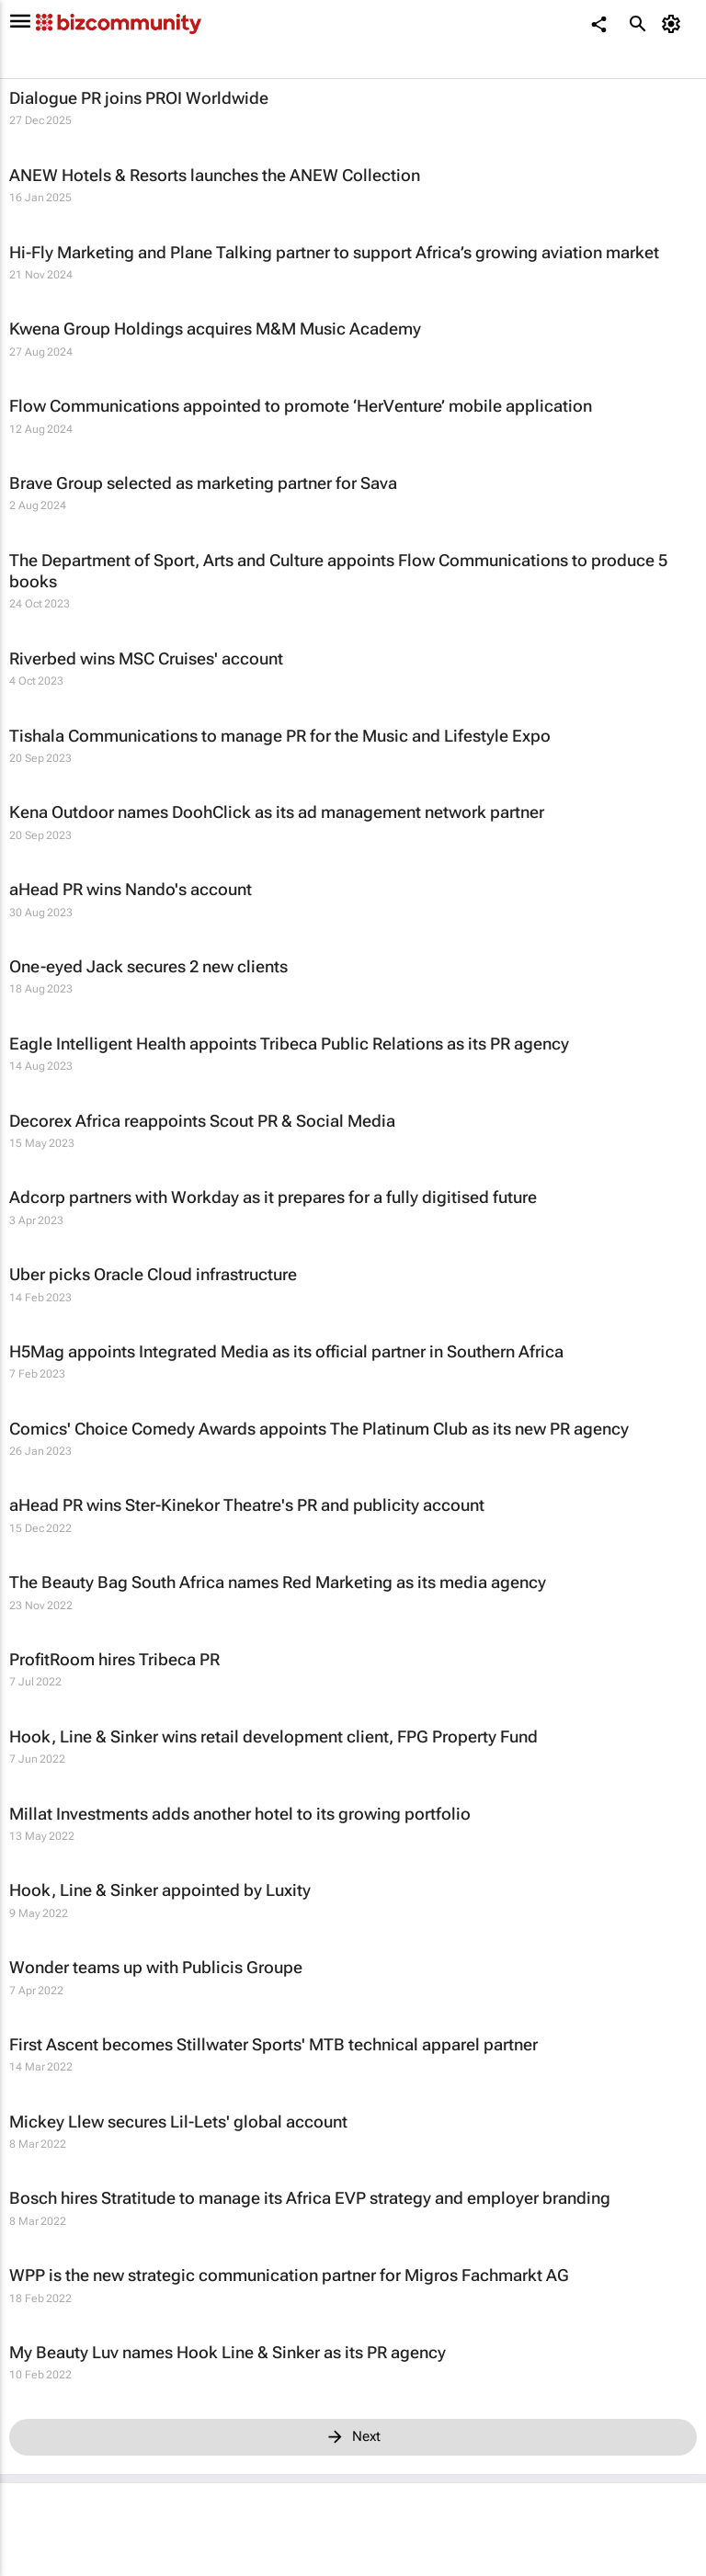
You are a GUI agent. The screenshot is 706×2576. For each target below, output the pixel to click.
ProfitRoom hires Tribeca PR (114, 1659)
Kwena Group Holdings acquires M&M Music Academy (215, 328)
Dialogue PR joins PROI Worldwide (138, 98)
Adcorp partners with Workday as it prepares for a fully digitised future (273, 1197)
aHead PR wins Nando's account (130, 889)
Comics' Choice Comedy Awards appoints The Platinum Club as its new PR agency (319, 1428)
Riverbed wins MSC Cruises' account (146, 658)
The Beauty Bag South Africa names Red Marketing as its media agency (277, 1582)
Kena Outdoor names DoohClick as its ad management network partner (276, 812)
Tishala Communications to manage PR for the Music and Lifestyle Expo (280, 735)
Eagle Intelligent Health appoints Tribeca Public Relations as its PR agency (289, 1043)
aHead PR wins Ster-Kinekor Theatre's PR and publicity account (246, 1505)
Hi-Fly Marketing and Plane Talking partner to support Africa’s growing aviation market (334, 252)
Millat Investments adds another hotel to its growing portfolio (240, 1813)
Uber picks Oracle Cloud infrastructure (153, 1274)
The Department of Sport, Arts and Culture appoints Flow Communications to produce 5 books (338, 570)
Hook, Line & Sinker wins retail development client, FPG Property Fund (273, 1736)
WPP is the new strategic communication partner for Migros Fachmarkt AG (289, 2275)
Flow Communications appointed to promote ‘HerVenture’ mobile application (300, 405)
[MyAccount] (674, 24)
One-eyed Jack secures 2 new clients (148, 966)
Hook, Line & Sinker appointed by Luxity (160, 1890)
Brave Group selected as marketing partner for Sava (203, 483)
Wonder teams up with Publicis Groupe (155, 1967)
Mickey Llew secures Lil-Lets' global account (178, 2121)
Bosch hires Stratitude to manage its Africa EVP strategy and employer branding (309, 2197)
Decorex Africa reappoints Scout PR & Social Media (202, 1120)
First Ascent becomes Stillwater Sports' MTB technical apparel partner (273, 2044)
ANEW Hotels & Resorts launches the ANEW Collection (214, 175)
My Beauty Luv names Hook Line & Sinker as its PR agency (227, 2352)
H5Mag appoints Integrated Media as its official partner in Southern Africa (286, 1351)
